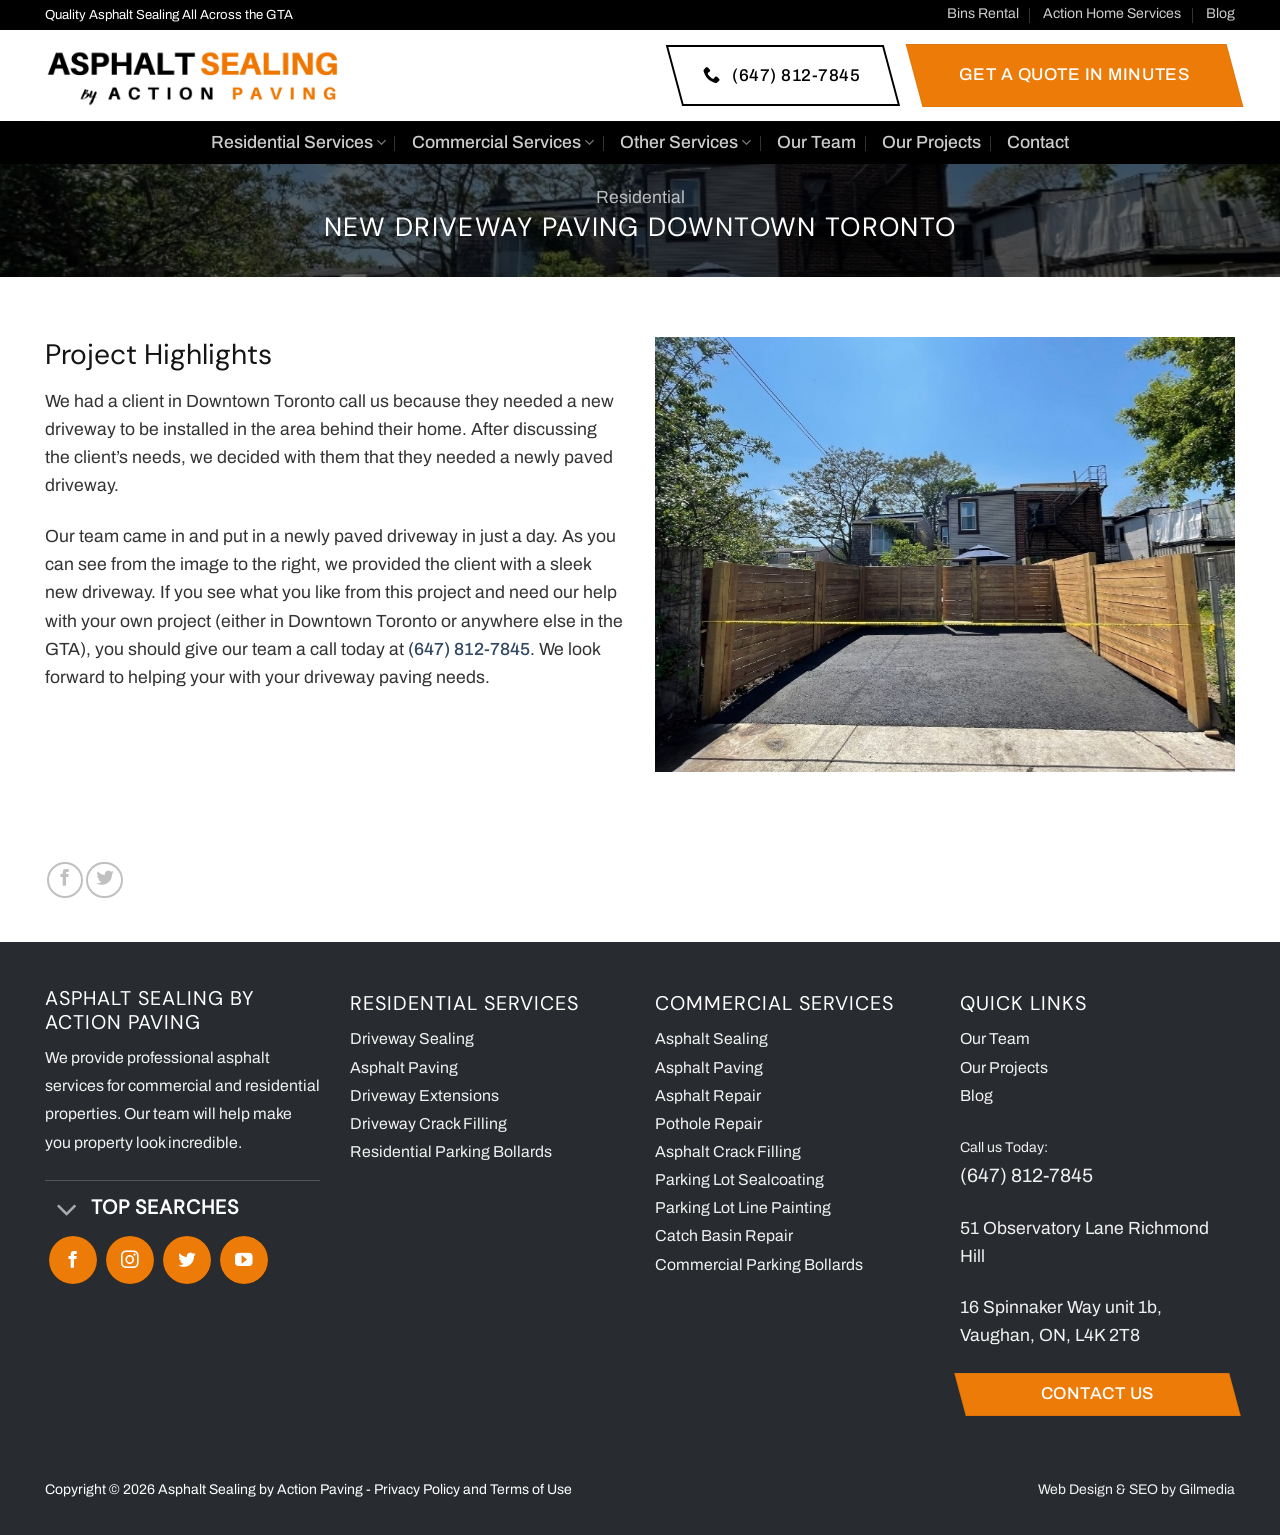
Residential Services (298, 143)
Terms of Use (531, 1489)
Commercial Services (503, 143)
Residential (640, 197)
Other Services (685, 143)
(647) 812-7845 (1026, 1175)
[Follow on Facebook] (73, 1260)
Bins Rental (983, 13)
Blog (1220, 13)
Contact (1038, 142)
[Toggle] (67, 1210)
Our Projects (931, 142)
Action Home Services (1112, 13)
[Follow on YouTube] (244, 1260)
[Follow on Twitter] (187, 1260)
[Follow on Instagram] (130, 1260)
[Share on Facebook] (65, 880)
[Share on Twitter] (104, 880)
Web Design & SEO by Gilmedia (1136, 1489)
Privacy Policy (417, 1489)
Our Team (816, 142)
